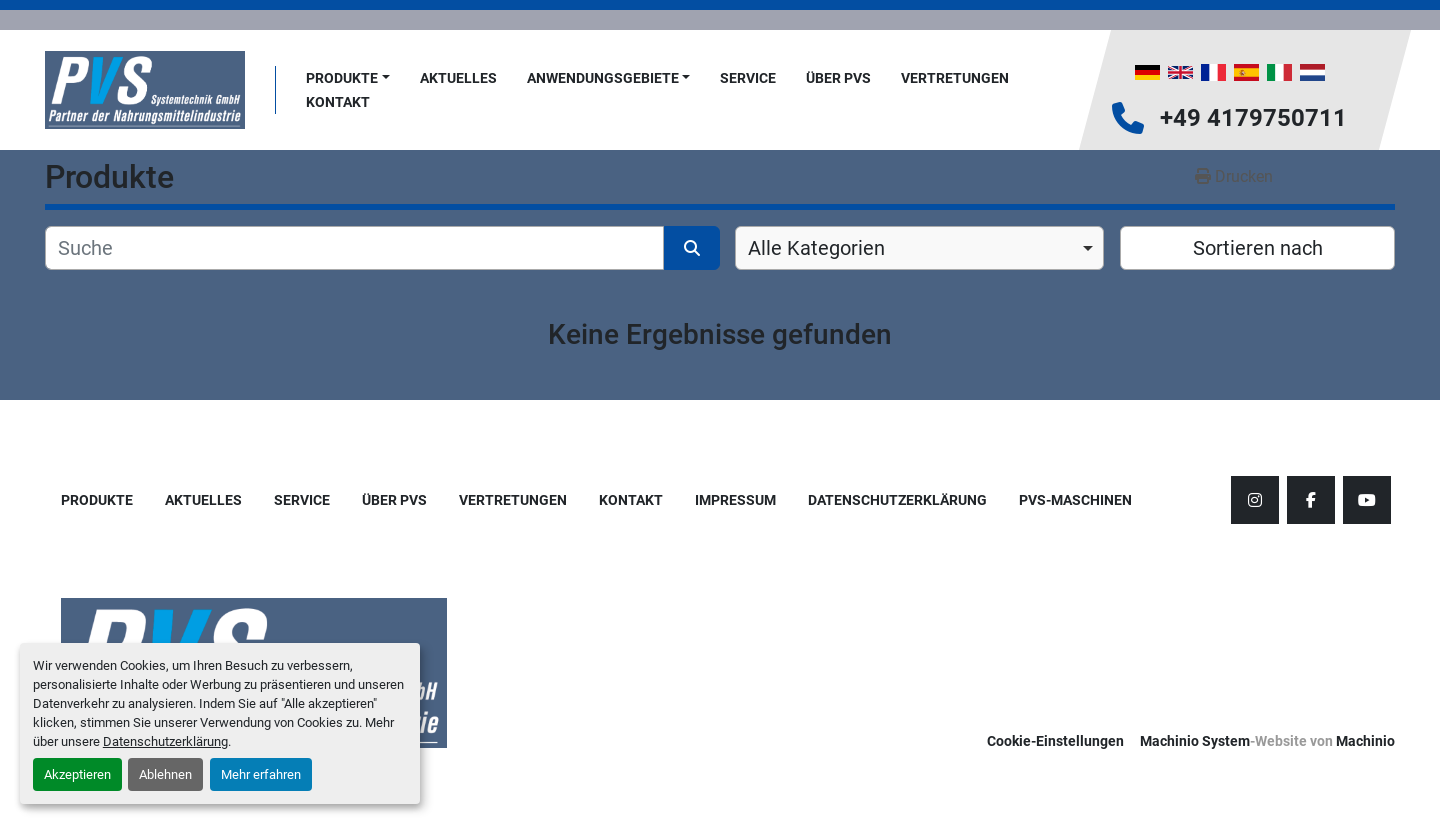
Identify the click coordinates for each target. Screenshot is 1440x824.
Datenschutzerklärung (165, 741)
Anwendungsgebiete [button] (603, 78)
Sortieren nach (1258, 248)
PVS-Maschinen (1075, 500)
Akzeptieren (77, 774)
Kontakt (338, 102)
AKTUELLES (458, 78)
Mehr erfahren (261, 774)
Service (748, 78)
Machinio (1365, 741)
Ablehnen (165, 774)
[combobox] (919, 248)
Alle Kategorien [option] (816, 248)
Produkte (342, 78)
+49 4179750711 (1253, 118)
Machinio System (1195, 741)
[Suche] (354, 248)
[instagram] (1255, 500)
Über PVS (838, 78)
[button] (348, 78)
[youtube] (1367, 500)
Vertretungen (955, 78)
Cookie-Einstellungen (1055, 741)
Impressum (735, 500)
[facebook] (1311, 500)
